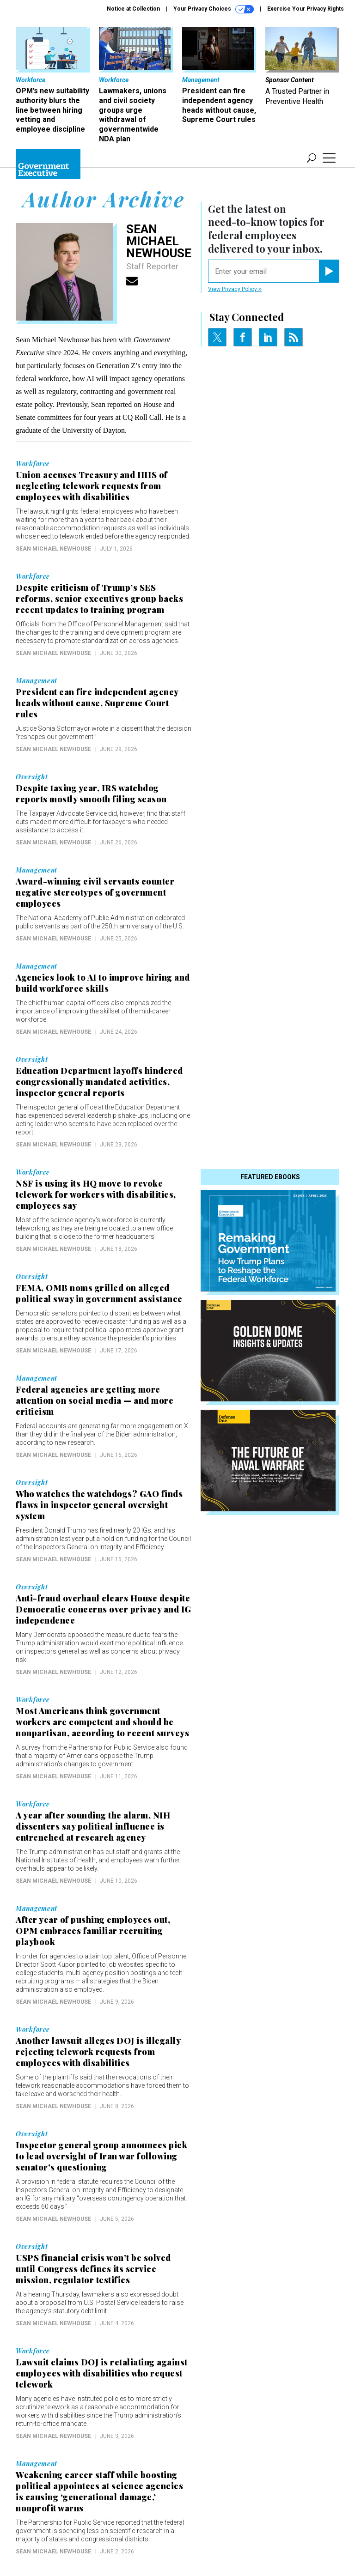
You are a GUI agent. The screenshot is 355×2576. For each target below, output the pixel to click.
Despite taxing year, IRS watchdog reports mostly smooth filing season (91, 793)
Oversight (32, 777)
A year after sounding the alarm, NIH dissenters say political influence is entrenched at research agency (93, 1826)
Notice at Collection (133, 9)
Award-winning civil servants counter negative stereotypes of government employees (95, 892)
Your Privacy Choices (213, 9)
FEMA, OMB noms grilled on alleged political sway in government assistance (99, 1293)
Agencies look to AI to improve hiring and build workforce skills (103, 983)
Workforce (32, 464)
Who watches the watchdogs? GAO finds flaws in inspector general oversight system (99, 1504)
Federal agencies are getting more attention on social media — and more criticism (94, 1400)
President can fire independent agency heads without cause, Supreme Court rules (97, 703)
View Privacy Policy (235, 289)
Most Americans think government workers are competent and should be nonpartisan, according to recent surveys (102, 1722)
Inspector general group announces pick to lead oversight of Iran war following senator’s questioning (101, 2156)
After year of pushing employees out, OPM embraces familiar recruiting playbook (93, 1930)
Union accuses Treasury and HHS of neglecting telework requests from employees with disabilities (92, 486)
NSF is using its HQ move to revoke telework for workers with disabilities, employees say (96, 1194)
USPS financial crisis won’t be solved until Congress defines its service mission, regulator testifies (93, 2268)
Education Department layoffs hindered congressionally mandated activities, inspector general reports (99, 1081)
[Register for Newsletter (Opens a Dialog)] (329, 271)
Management (36, 681)
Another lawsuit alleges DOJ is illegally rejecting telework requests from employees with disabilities (98, 2051)
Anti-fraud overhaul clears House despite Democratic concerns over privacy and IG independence (103, 1609)
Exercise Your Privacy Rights (305, 9)
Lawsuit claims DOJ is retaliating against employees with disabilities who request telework (102, 2373)
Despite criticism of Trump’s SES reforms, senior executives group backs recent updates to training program (99, 598)
